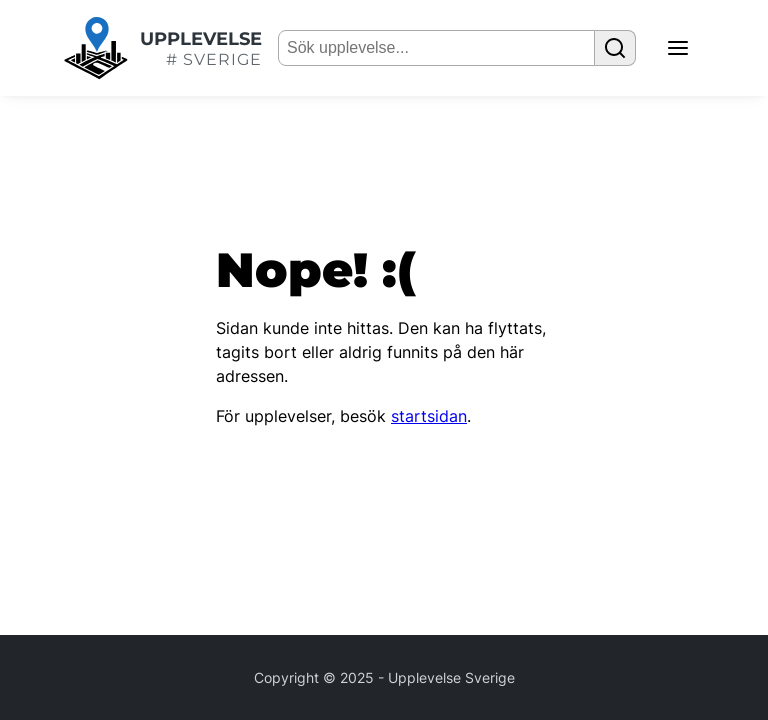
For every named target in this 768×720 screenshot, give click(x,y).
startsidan (429, 416)
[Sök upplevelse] (615, 48)
